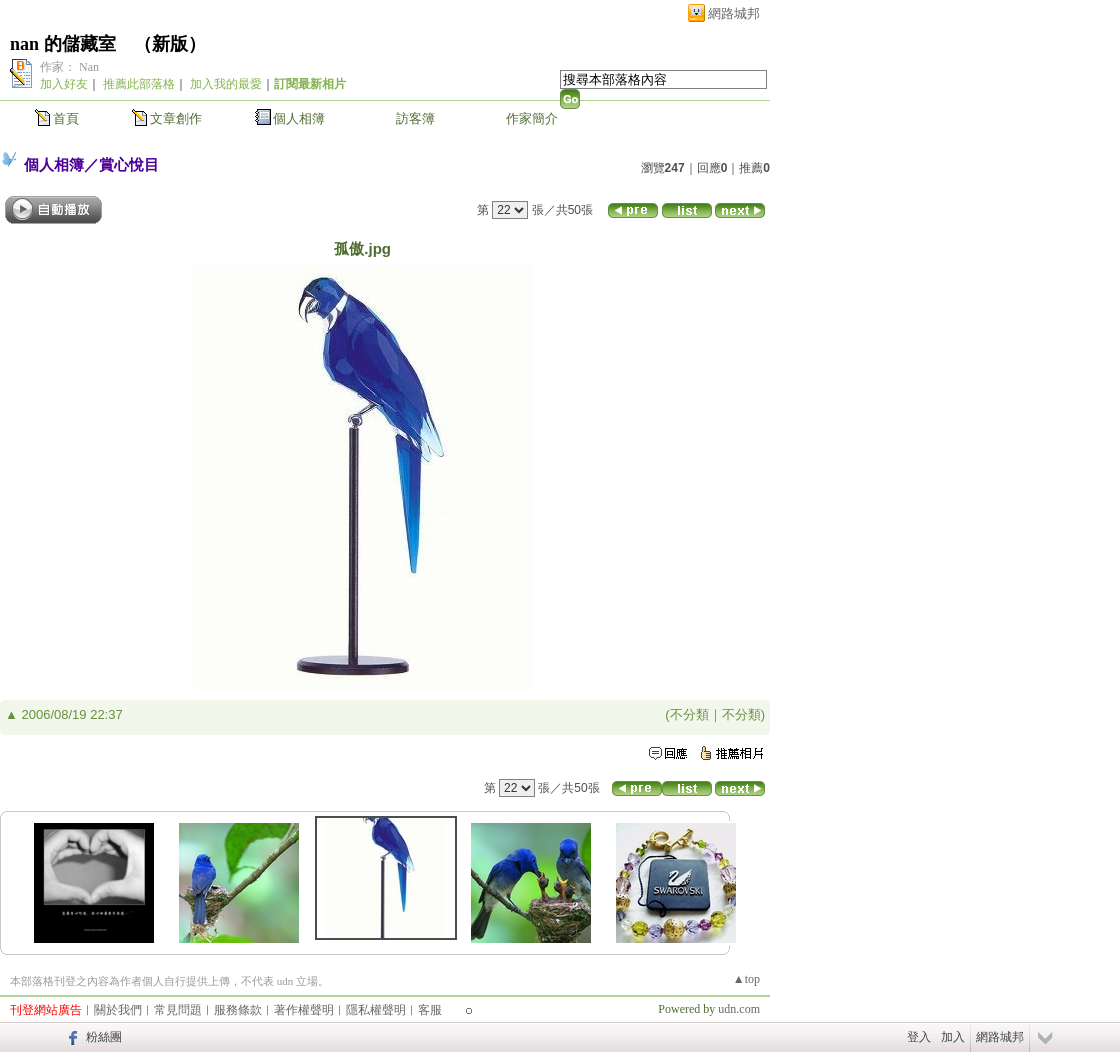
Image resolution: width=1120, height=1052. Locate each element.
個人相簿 (299, 118)
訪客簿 (415, 118)
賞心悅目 (129, 164)
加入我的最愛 (226, 84)
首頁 (66, 118)
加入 (953, 1037)
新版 (170, 44)
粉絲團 (104, 1037)
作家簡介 (532, 118)
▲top (746, 979)
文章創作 (176, 118)
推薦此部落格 (139, 84)
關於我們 (118, 1010)
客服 (430, 1010)
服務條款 (238, 1010)
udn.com (739, 1009)
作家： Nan (69, 67)
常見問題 (178, 1010)
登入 (919, 1037)
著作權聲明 (304, 1010)
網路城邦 (734, 13)
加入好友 (64, 84)
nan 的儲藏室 (63, 44)
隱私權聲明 (376, 1010)
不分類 (689, 714)
